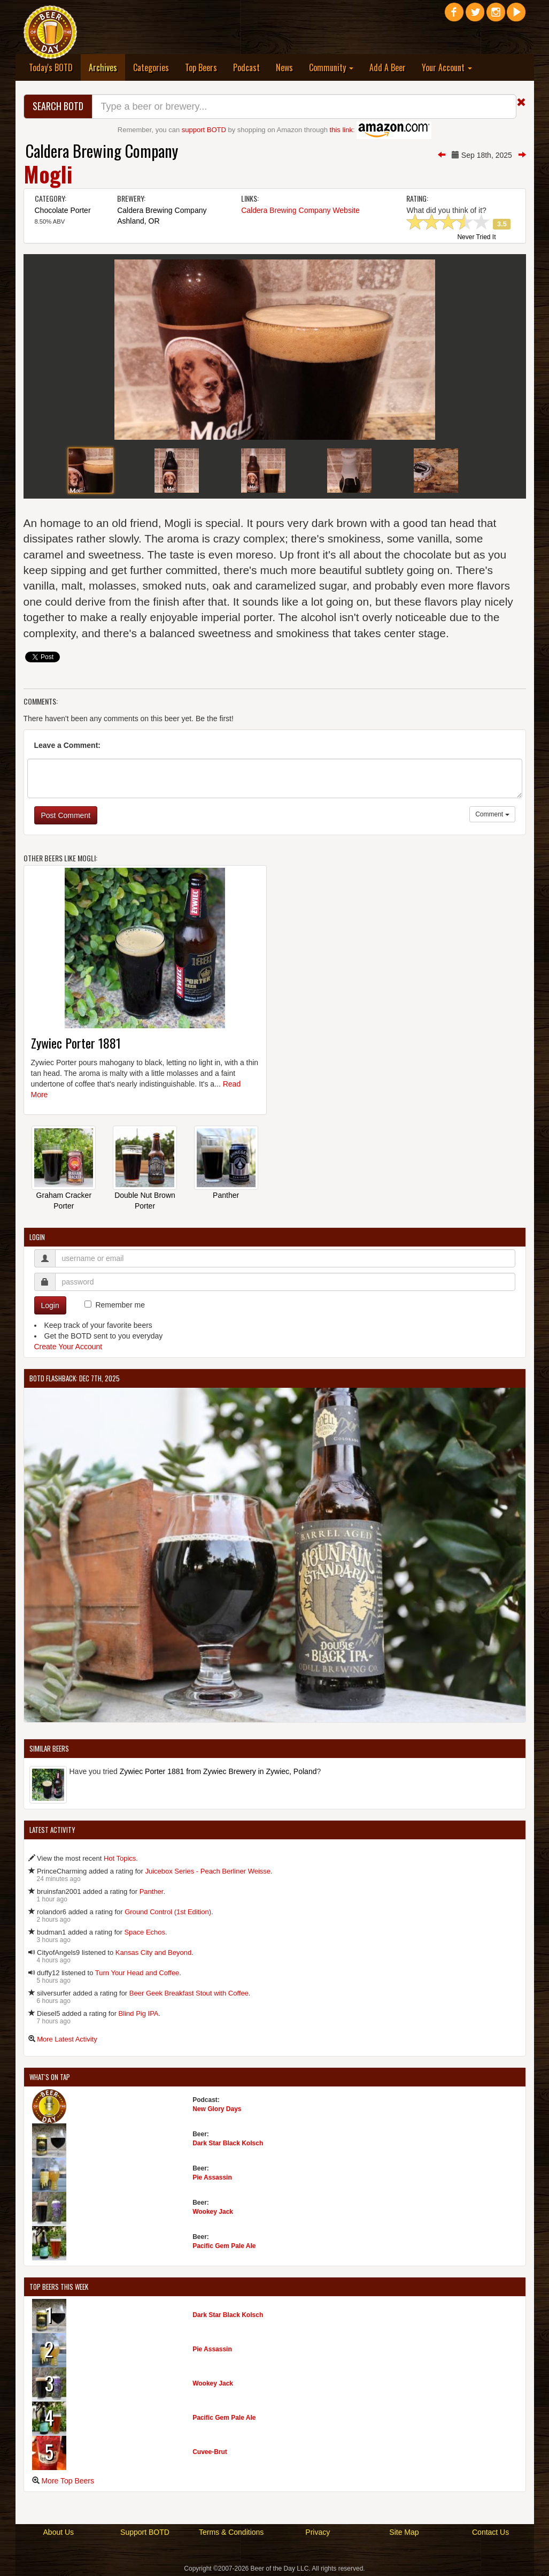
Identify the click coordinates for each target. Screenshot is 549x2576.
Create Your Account (68, 1346)
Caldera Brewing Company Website (300, 210)
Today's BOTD (51, 67)
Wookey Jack (212, 2211)
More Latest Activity (67, 2039)
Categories (151, 67)
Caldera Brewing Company (102, 151)
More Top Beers (67, 2480)
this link (341, 130)
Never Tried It (476, 237)
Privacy (317, 2532)
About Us (58, 2532)
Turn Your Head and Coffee (137, 1973)
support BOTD (204, 130)
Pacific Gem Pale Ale (224, 2246)
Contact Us (490, 2532)
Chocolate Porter (63, 210)
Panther (226, 1195)
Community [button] (331, 67)
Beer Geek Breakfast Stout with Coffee (189, 1993)
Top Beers (201, 67)
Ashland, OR (138, 221)
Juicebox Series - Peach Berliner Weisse (207, 1871)
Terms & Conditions (231, 2532)
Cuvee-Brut (209, 2452)
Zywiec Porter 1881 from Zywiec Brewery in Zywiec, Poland (218, 1771)
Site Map (404, 2532)
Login (50, 1305)
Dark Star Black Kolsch (227, 2143)
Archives (107, 67)
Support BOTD (144, 2532)
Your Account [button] (447, 67)
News (284, 67)
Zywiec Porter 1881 (76, 1042)
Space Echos (144, 1932)
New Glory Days (216, 2109)
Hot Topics (120, 1858)
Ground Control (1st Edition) (168, 1912)
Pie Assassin (212, 2177)
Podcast (246, 67)
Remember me (120, 1305)
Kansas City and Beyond (153, 1952)
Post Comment (66, 815)
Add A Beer (387, 67)
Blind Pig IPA (139, 2013)
